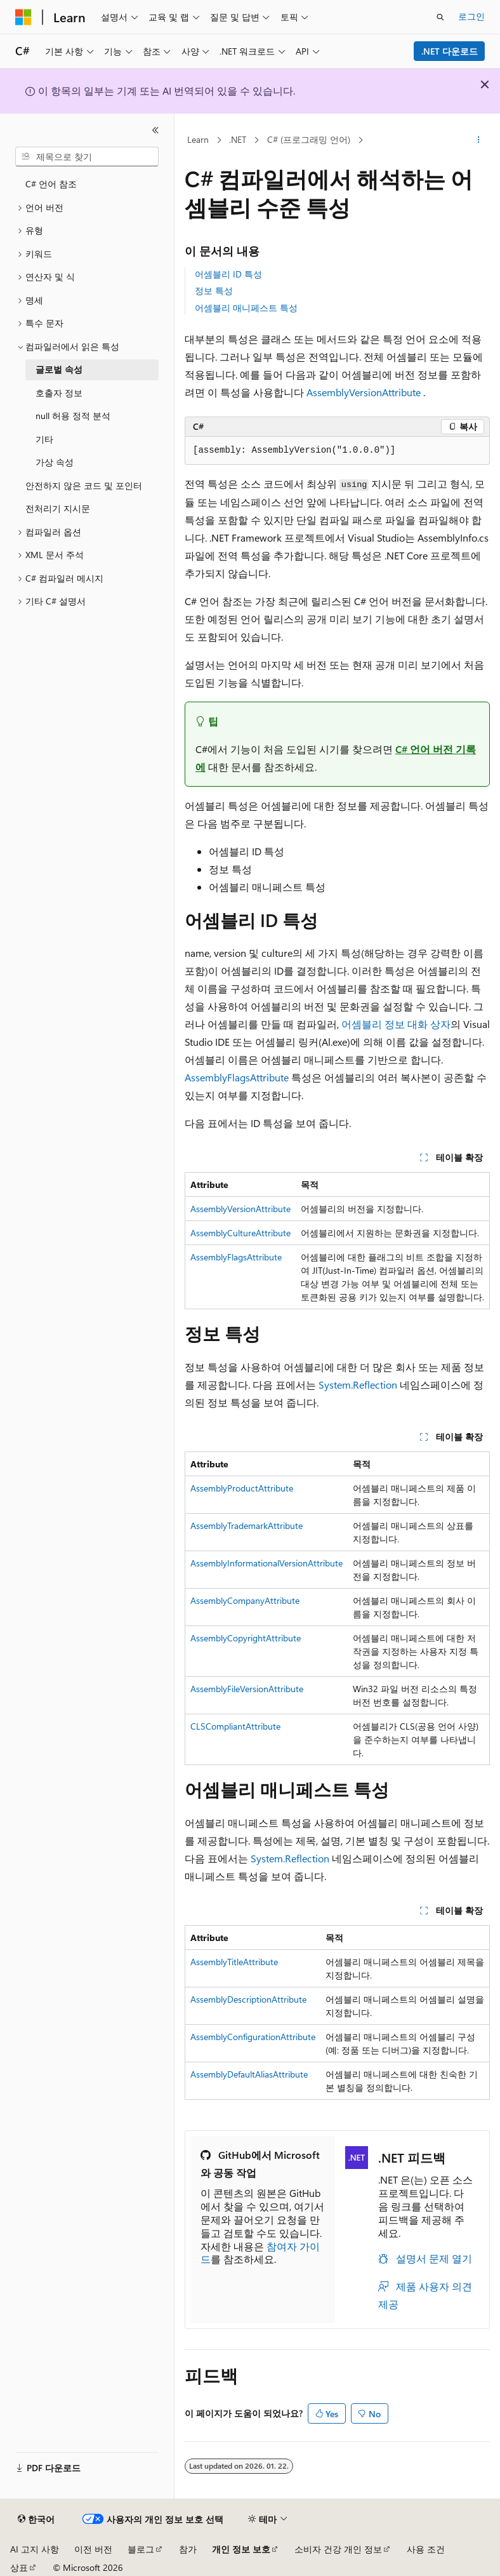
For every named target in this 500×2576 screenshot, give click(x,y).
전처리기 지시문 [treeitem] (57, 508)
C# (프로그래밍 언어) (308, 139)
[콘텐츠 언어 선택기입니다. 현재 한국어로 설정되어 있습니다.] (36, 2519)
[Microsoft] (23, 17)
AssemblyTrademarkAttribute (246, 1525)
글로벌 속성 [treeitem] (59, 369)
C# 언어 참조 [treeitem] (51, 184)
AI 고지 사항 (34, 2549)
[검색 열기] (440, 17)
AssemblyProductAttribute (241, 1488)
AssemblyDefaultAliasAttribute (249, 2074)
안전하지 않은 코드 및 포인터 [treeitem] (83, 485)
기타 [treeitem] (44, 439)
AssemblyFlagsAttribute (237, 1077)
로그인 (471, 16)
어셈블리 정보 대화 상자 (396, 1024)
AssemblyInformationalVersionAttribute (266, 1563)
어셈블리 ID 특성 (228, 274)
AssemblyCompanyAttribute (244, 1600)
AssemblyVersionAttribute (363, 392)
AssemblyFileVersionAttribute (246, 1689)
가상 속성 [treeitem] (55, 462)
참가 (188, 2549)
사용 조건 (426, 2549)
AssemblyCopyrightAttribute (245, 1638)
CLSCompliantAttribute (235, 1726)
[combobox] (87, 157)
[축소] (155, 130)
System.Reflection (358, 1384)
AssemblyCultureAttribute (240, 1233)
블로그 (141, 2549)
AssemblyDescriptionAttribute (248, 1999)
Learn (198, 139)
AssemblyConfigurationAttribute (252, 2037)
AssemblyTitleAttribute (234, 1962)
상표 (19, 2567)
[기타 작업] (479, 140)
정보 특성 (214, 290)
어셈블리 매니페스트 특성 (246, 308)
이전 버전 (93, 2549)
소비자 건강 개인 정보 (338, 2549)
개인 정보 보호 (241, 2549)
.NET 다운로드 (449, 51)
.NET (237, 139)
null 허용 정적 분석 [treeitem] (73, 416)
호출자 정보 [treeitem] (59, 393)
